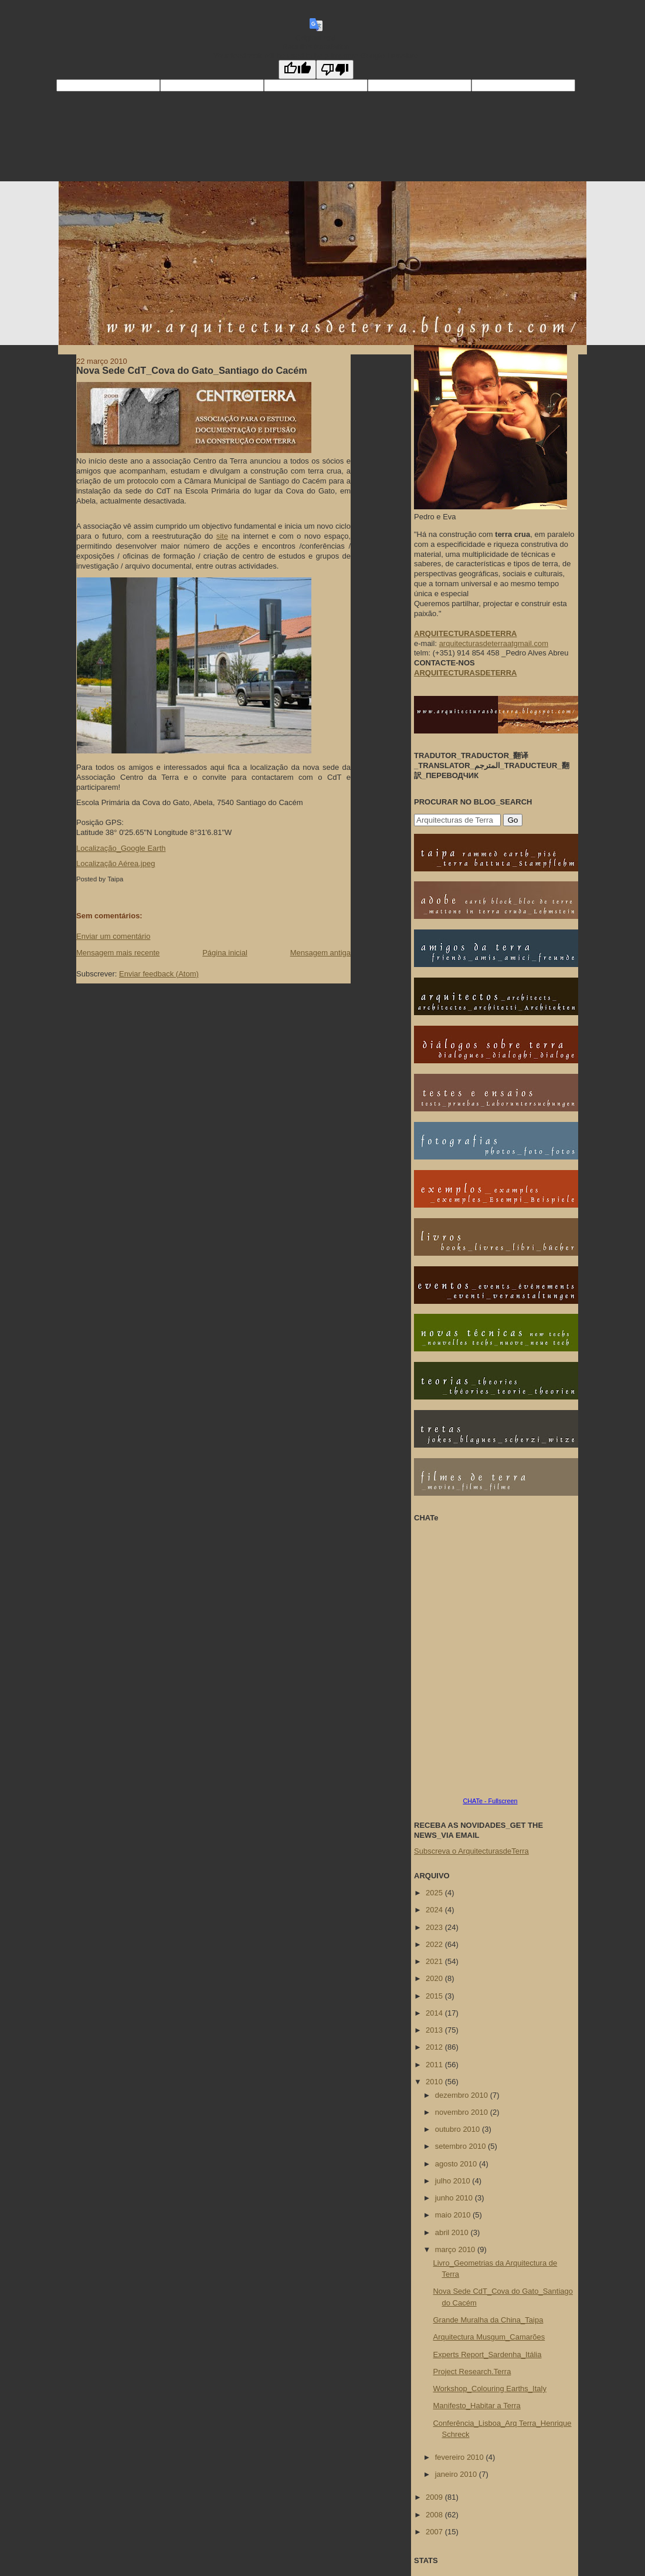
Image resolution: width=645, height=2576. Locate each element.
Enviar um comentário (113, 936)
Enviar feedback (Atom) (159, 973)
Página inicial (224, 952)
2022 (435, 1944)
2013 (435, 2030)
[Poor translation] (335, 69)
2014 (435, 2013)
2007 (435, 2531)
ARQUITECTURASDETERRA (465, 672)
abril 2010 (453, 2232)
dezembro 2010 (462, 2095)
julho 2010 (454, 2180)
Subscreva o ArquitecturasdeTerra (471, 1851)
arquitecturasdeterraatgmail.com (493, 643)
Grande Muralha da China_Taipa (488, 2319)
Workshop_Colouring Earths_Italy (489, 2388)
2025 (435, 1892)
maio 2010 (454, 2214)
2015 (435, 1996)
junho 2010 (455, 2197)
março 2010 (456, 2249)
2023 (435, 1927)
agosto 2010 (457, 2163)
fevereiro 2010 (460, 2457)
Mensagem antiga (320, 952)
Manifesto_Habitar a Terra (476, 2405)
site (222, 536)
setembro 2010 (461, 2146)
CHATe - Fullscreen (490, 1800)
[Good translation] (297, 69)
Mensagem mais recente (117, 952)
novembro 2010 (462, 2112)
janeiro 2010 (457, 2474)
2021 (435, 1961)
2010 (435, 2081)
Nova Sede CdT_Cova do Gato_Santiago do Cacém (191, 370)
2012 (435, 2047)
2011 (435, 2064)
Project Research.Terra (472, 2371)
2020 (435, 1978)
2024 (435, 1909)
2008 (435, 2514)
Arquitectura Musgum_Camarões (489, 2336)
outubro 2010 (458, 2129)
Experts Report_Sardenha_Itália (487, 2354)
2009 (435, 2497)
